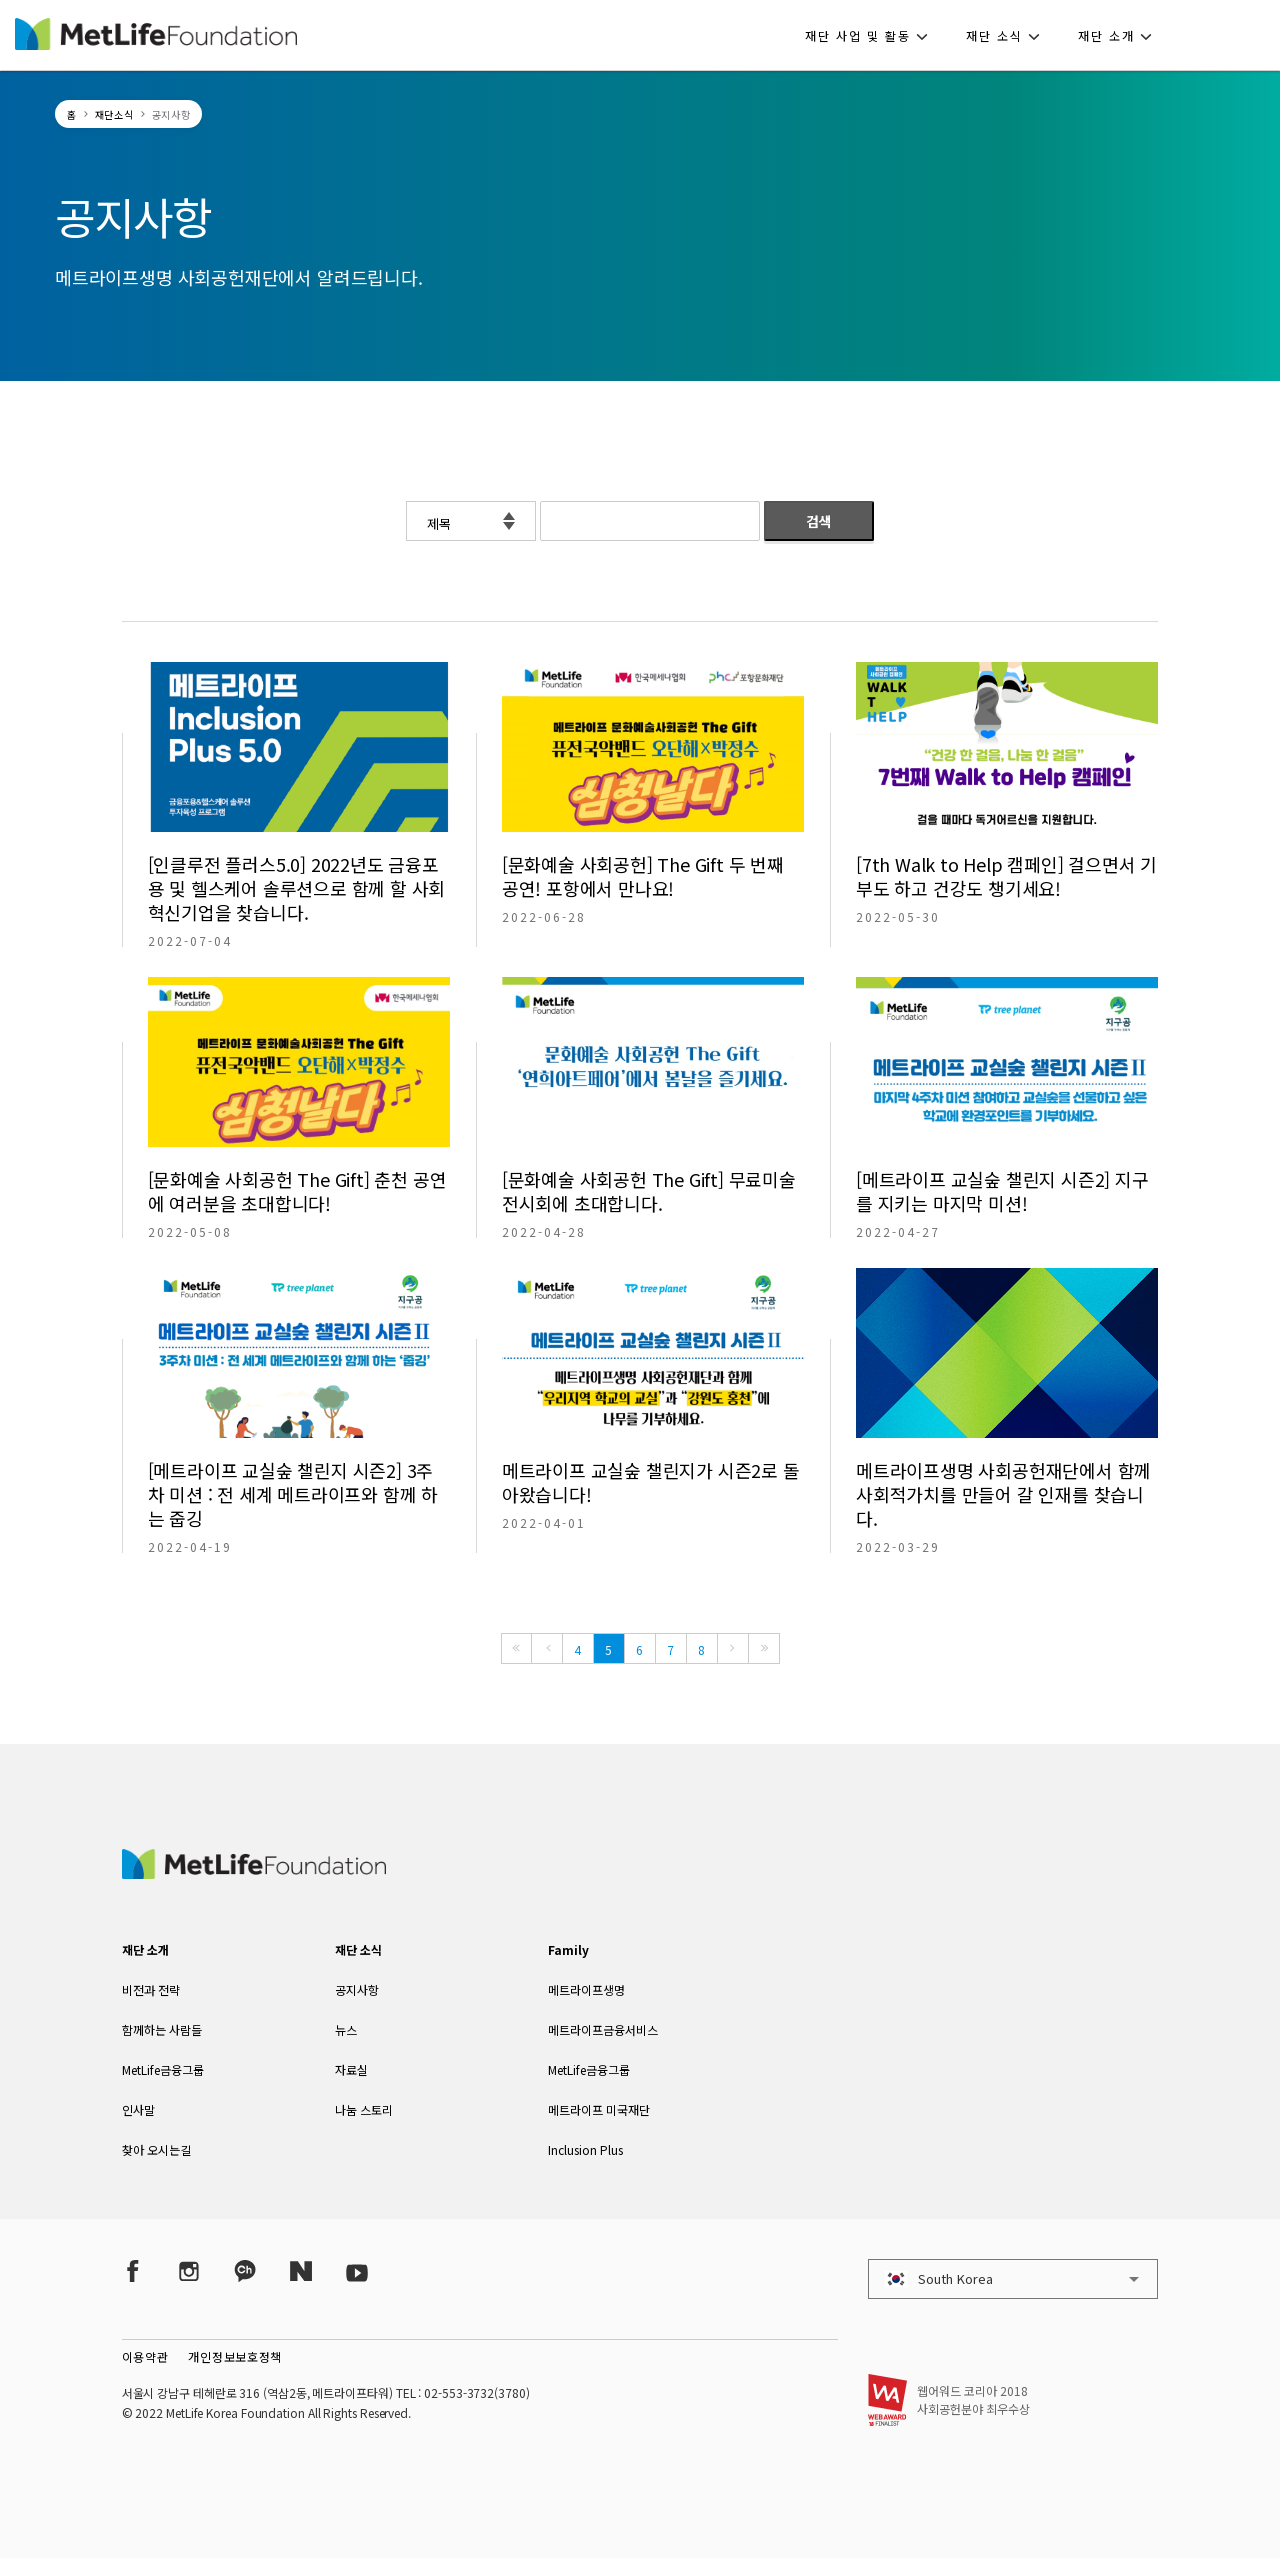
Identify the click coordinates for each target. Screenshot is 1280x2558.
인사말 (138, 2109)
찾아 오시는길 (156, 2149)
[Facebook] (133, 2270)
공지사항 (357, 1989)
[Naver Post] (301, 2270)
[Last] (764, 1648)
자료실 (351, 2069)
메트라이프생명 (586, 1989)
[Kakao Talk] (245, 2270)
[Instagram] (189, 2270)
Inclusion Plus (585, 2149)
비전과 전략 (151, 1989)
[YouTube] (357, 2270)
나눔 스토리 (364, 2109)
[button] (872, 35)
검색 (819, 521)
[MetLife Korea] (254, 1872)
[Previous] (547, 1648)
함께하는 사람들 (162, 2029)
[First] (516, 1648)
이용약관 (145, 2356)
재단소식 (114, 114)
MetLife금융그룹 (163, 2069)
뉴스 (346, 2029)
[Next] (733, 1648)
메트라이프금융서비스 (603, 2029)
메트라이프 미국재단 (599, 2109)
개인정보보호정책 (235, 2356)
